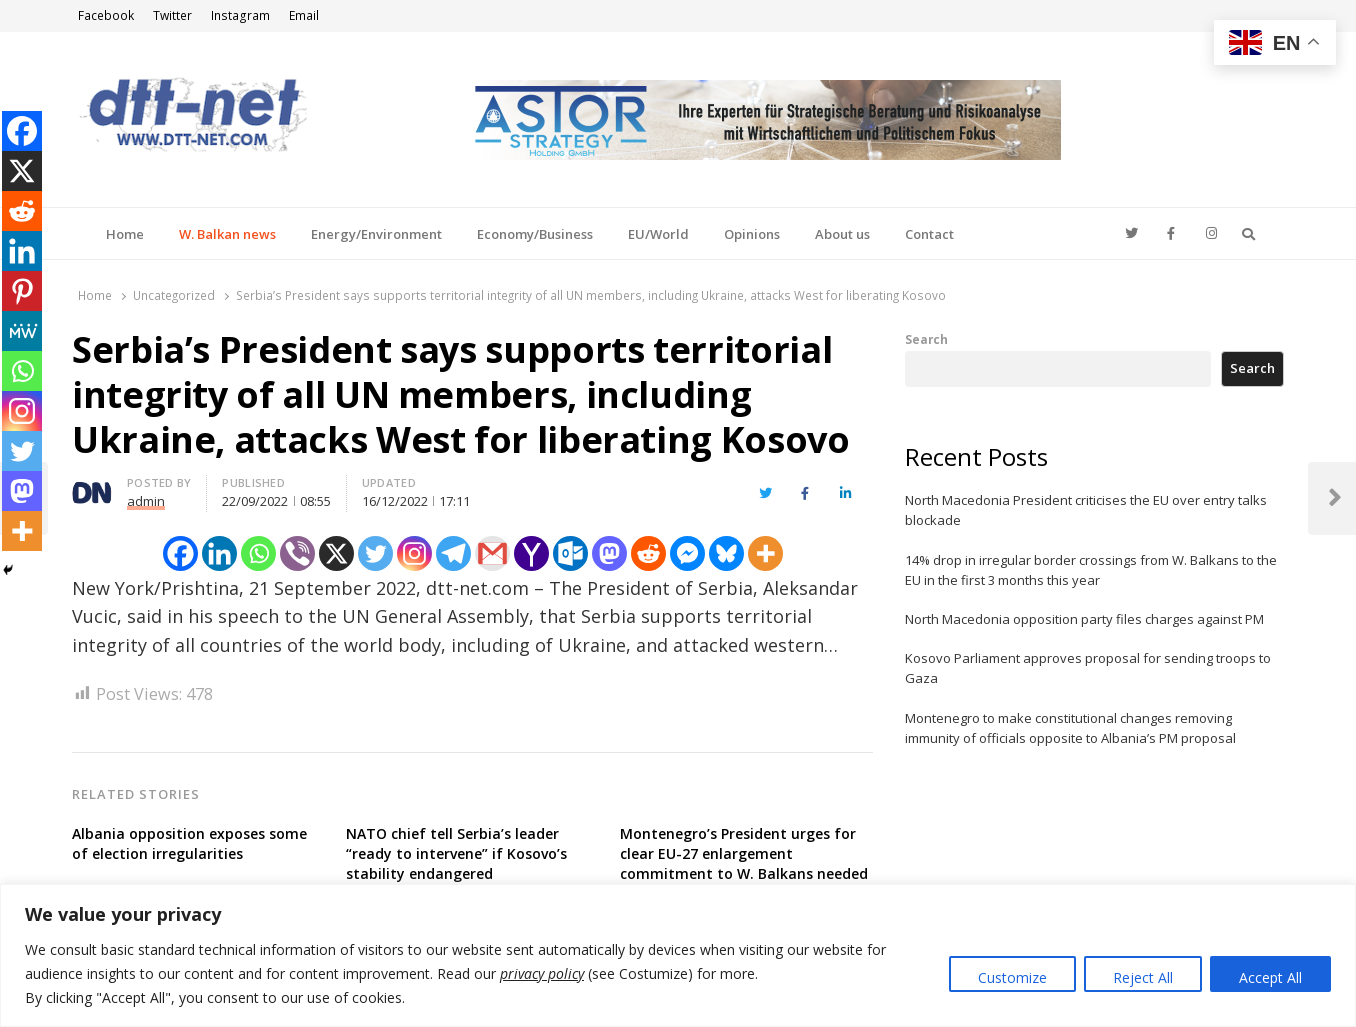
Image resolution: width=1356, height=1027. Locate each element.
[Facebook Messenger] (687, 553)
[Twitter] (375, 553)
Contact (929, 234)
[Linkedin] (219, 553)
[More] (765, 553)
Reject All (1143, 977)
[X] (336, 553)
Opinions (752, 234)
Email (304, 15)
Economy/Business (535, 234)
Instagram (240, 15)
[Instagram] (414, 553)
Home (125, 234)
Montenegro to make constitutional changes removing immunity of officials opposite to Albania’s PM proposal (1070, 728)
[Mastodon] (609, 553)
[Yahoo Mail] (531, 553)
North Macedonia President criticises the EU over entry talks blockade (1086, 510)
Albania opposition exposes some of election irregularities (189, 843)
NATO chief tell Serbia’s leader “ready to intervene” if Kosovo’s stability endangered (456, 853)
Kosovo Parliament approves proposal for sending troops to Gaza (1088, 668)
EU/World (658, 234)
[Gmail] (492, 553)
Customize (1012, 977)
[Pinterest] (22, 291)
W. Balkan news (227, 234)
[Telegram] (453, 553)
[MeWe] (22, 331)
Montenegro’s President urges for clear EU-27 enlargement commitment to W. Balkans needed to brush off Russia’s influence (744, 863)
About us (842, 234)
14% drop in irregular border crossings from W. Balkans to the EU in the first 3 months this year (1091, 570)
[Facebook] (180, 553)
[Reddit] (648, 553)
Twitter (172, 15)
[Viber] (297, 553)
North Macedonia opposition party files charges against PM (1084, 619)
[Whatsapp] (258, 553)
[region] (678, 955)
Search (926, 339)
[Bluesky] (726, 553)
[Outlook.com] (570, 553)
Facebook (106, 15)
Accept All (1270, 977)
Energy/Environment (376, 234)
